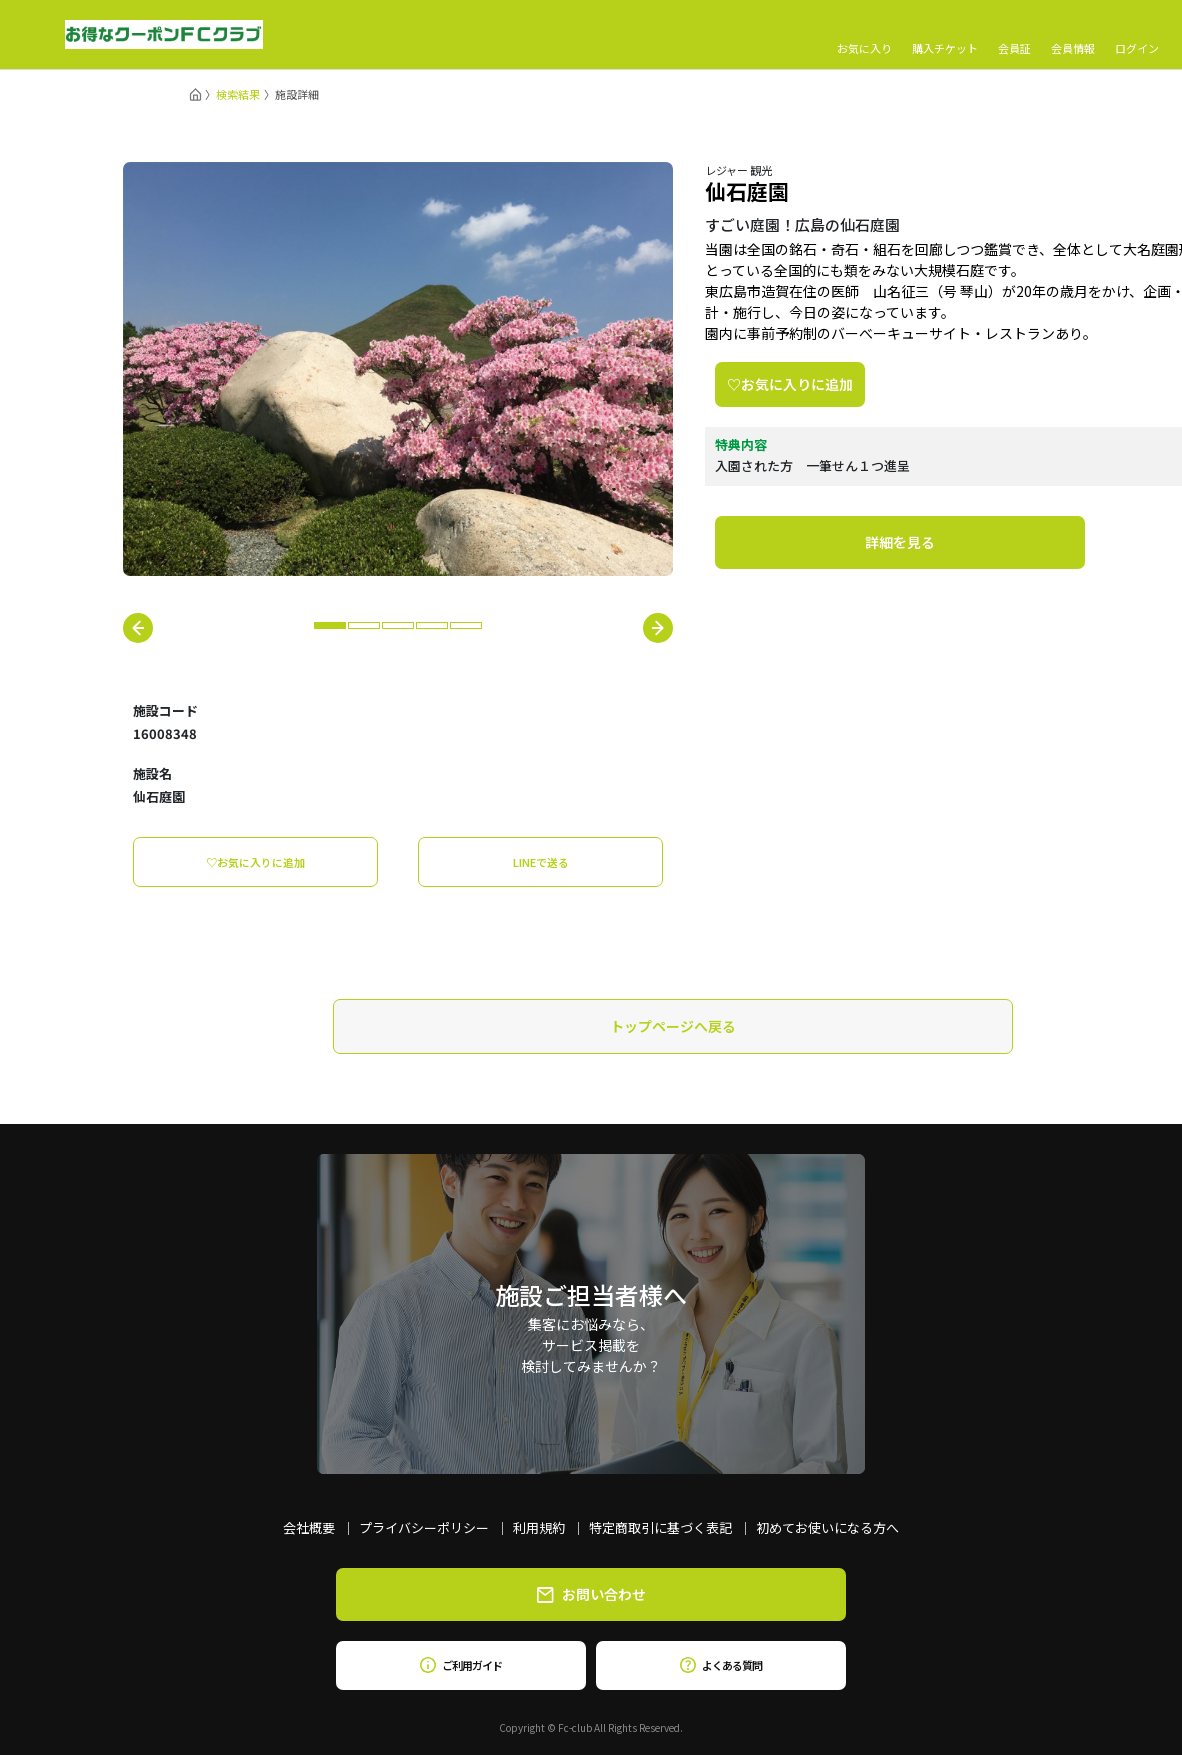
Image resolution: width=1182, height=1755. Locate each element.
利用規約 (539, 1527)
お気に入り (864, 35)
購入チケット (945, 35)
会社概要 (309, 1527)
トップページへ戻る (673, 1026)
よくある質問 (720, 1665)
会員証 (1014, 35)
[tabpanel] (398, 369)
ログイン (1137, 35)
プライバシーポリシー (424, 1527)
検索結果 (238, 94)
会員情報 (1073, 35)
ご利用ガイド (460, 1665)
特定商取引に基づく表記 (660, 1527)
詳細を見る (900, 542)
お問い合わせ (591, 1594)
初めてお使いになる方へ (827, 1527)
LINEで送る (541, 862)
